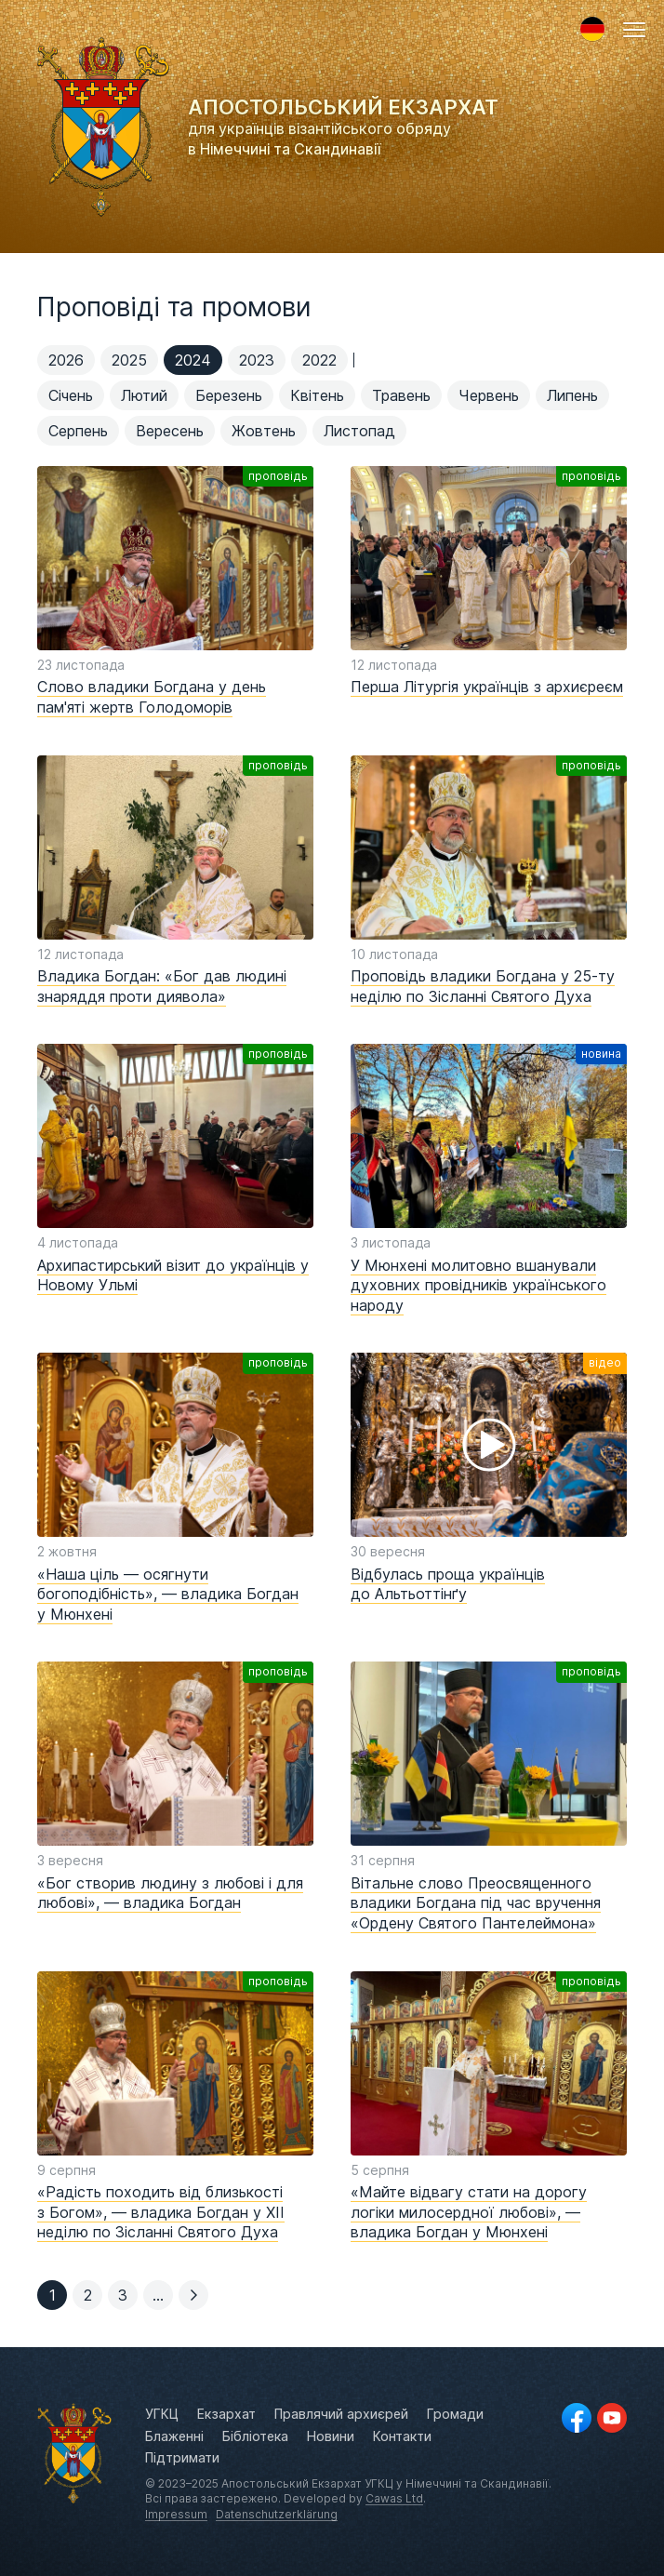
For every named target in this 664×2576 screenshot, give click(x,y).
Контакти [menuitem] (402, 2436)
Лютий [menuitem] (144, 395)
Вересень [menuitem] (170, 430)
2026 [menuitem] (66, 360)
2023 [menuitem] (256, 360)
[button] (634, 29)
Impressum (176, 2514)
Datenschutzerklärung (277, 2514)
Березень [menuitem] (228, 395)
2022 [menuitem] (319, 360)
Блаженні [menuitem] (174, 2436)
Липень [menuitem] (572, 395)
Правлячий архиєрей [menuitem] (341, 2414)
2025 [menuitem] (129, 360)
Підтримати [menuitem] (182, 2457)
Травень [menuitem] (401, 395)
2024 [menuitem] (193, 360)
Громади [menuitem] (455, 2414)
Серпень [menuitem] (78, 430)
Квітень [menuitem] (317, 395)
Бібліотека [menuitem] (255, 2436)
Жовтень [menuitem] (264, 430)
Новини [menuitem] (330, 2436)
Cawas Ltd (394, 2498)
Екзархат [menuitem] (226, 2414)
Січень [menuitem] (70, 395)
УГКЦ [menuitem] (162, 2414)
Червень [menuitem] (488, 395)
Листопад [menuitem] (359, 430)
